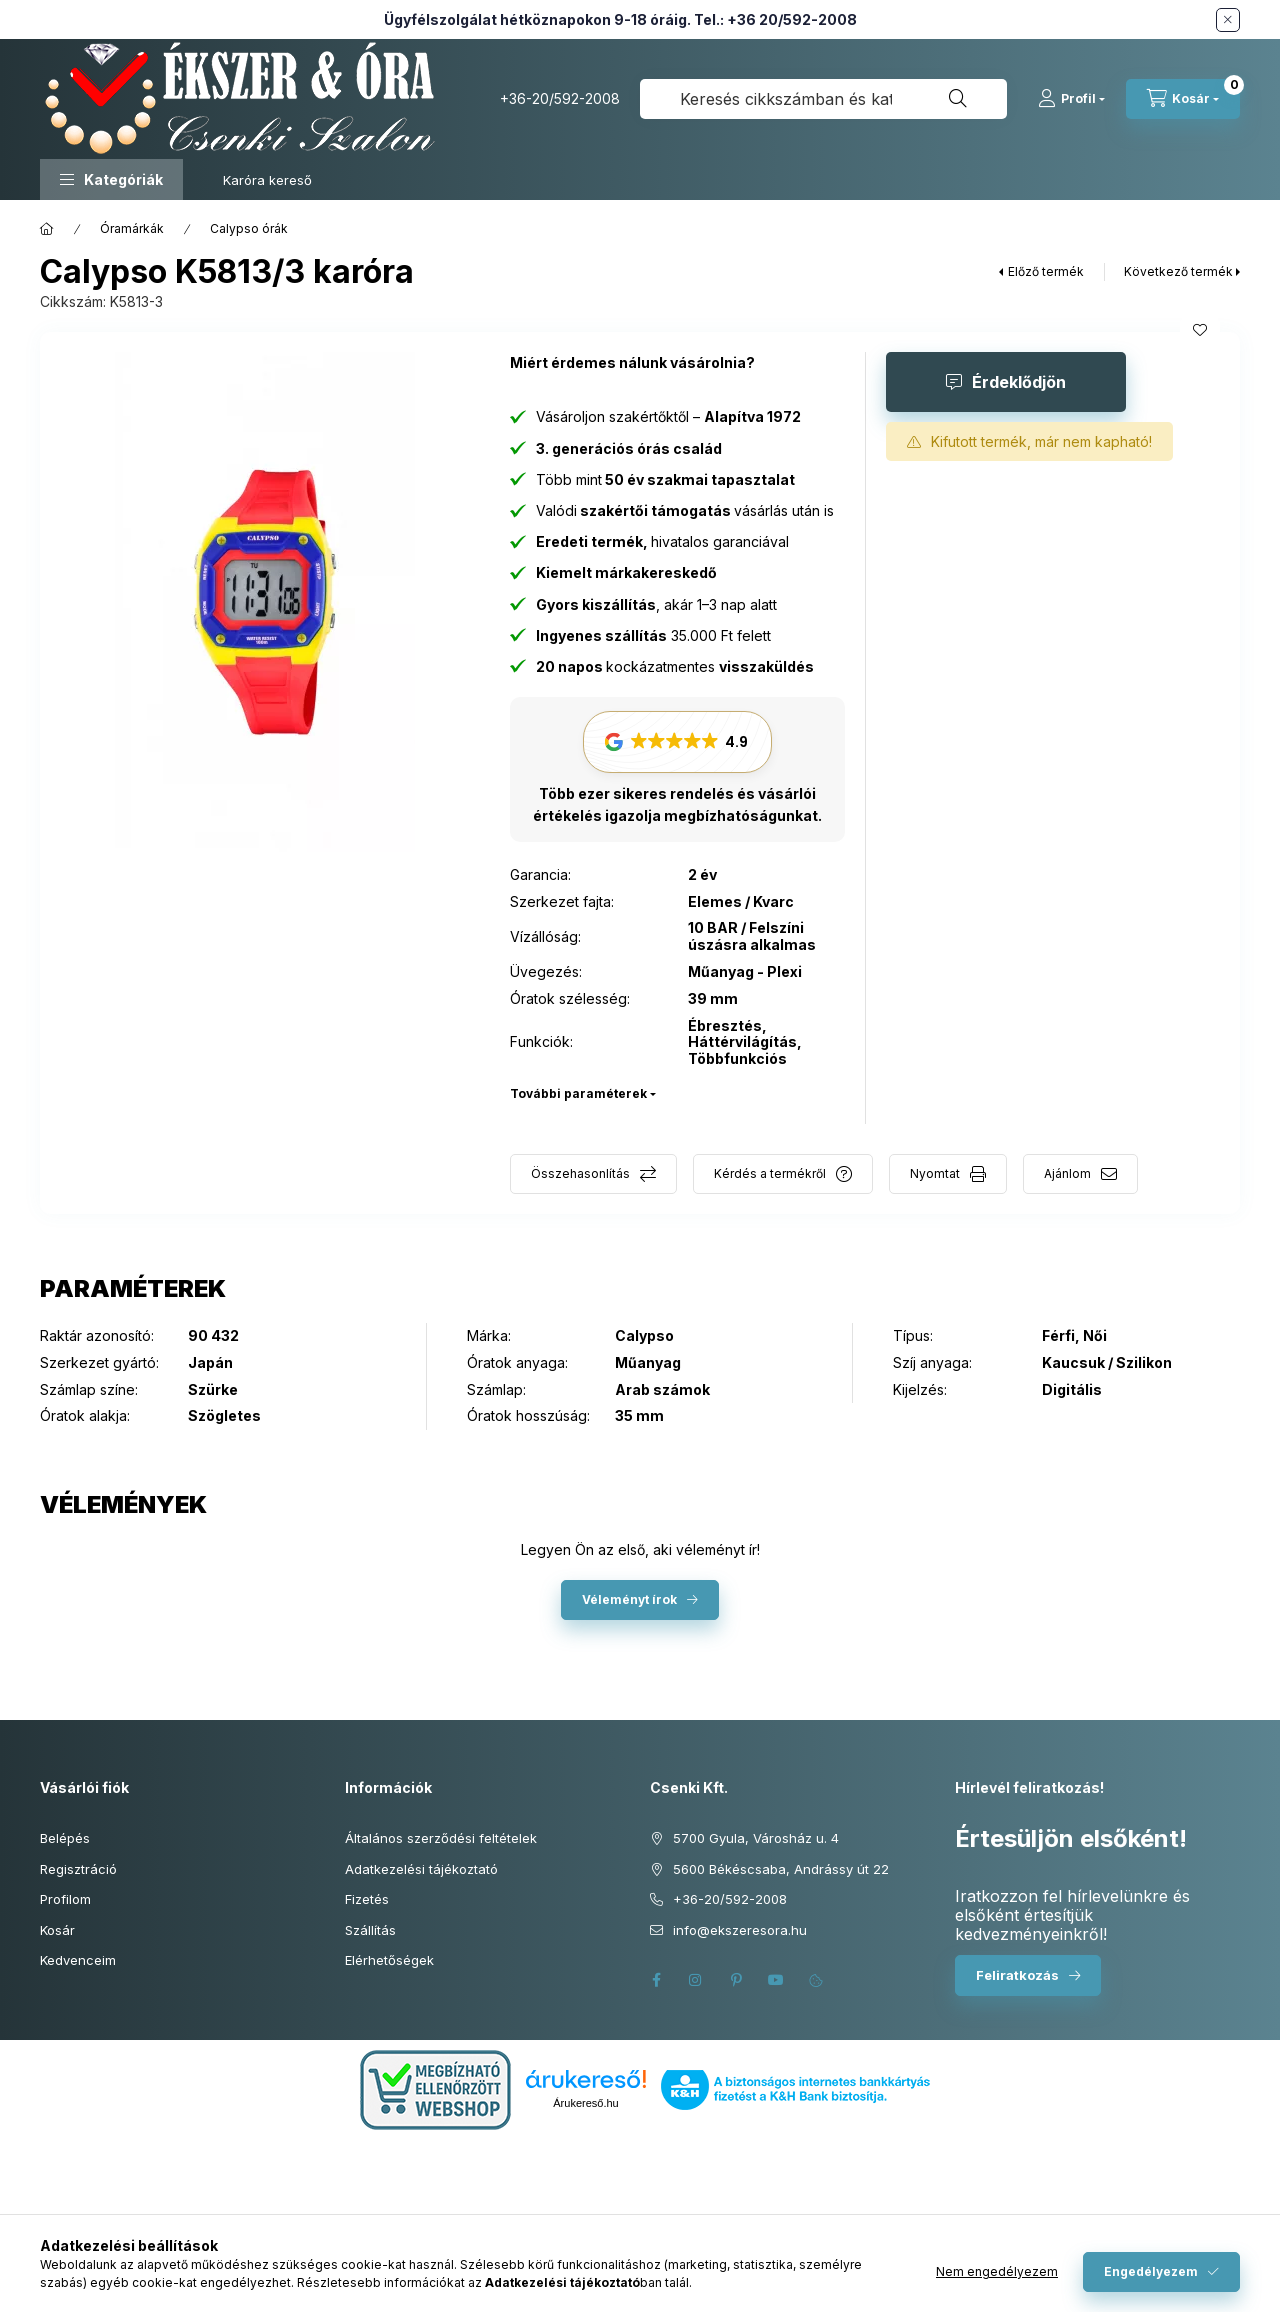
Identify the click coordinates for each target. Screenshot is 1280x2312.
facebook (656, 1980)
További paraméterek (578, 1093)
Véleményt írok (629, 1599)
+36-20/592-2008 (560, 98)
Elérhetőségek (389, 1960)
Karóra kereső (267, 180)
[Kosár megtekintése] (1183, 99)
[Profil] (1071, 99)
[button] (111, 179)
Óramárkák (132, 228)
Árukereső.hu (585, 2103)
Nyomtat (935, 1173)
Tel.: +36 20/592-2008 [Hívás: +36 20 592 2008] (775, 19)
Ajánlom (1067, 1173)
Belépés (65, 1838)
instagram (696, 1980)
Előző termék (1046, 271)
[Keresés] (958, 99)
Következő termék (1178, 271)
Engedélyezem (1151, 2271)
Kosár (57, 1930)
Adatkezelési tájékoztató (421, 1869)
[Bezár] (1228, 20)
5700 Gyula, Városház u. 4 (756, 1838)
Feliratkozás (1017, 1975)
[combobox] (823, 99)
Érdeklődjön (1019, 382)
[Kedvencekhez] (1200, 330)
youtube (776, 1980)
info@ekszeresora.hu (740, 1930)
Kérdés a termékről (770, 1173)
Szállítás (370, 1930)
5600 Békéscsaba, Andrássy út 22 (781, 1869)
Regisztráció (78, 1869)
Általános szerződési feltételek (441, 1838)
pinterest (736, 1980)
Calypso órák (249, 228)
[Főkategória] (47, 229)
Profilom (65, 1899)
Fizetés (367, 1899)
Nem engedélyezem (997, 2271)
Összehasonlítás (580, 1173)
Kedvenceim (78, 1960)
